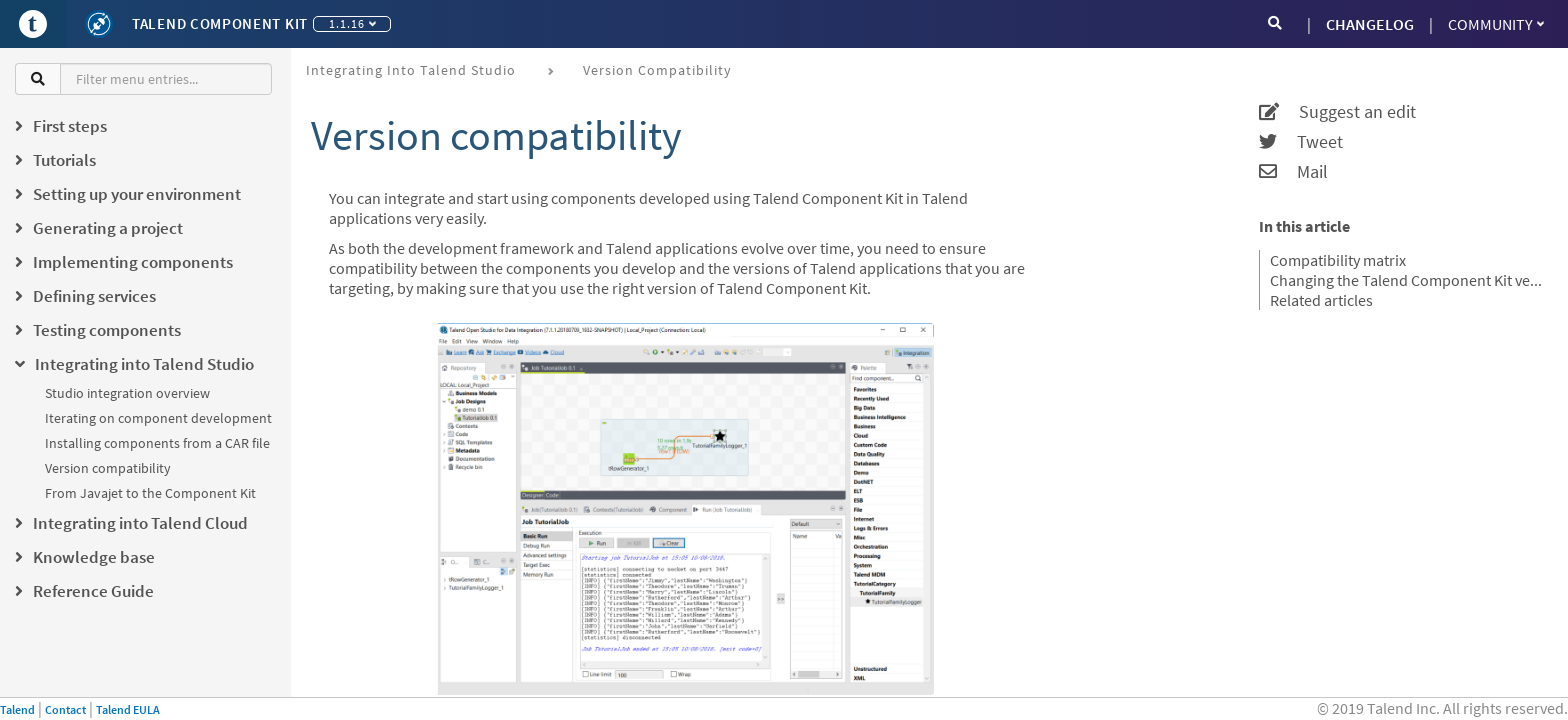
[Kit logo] (99, 24)
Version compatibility (108, 468)
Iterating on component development (158, 418)
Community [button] (1496, 24)
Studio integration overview (127, 393)
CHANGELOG (1370, 24)
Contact (65, 709)
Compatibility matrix (1338, 260)
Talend (17, 709)
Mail (1293, 172)
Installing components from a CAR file (157, 443)
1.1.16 (352, 23)
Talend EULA (128, 709)
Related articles (1321, 300)
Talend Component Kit (220, 23)
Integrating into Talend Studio (411, 70)
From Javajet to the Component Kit (150, 493)
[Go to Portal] (33, 24)
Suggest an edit (1337, 112)
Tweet (1301, 142)
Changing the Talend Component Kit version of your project (1406, 280)
